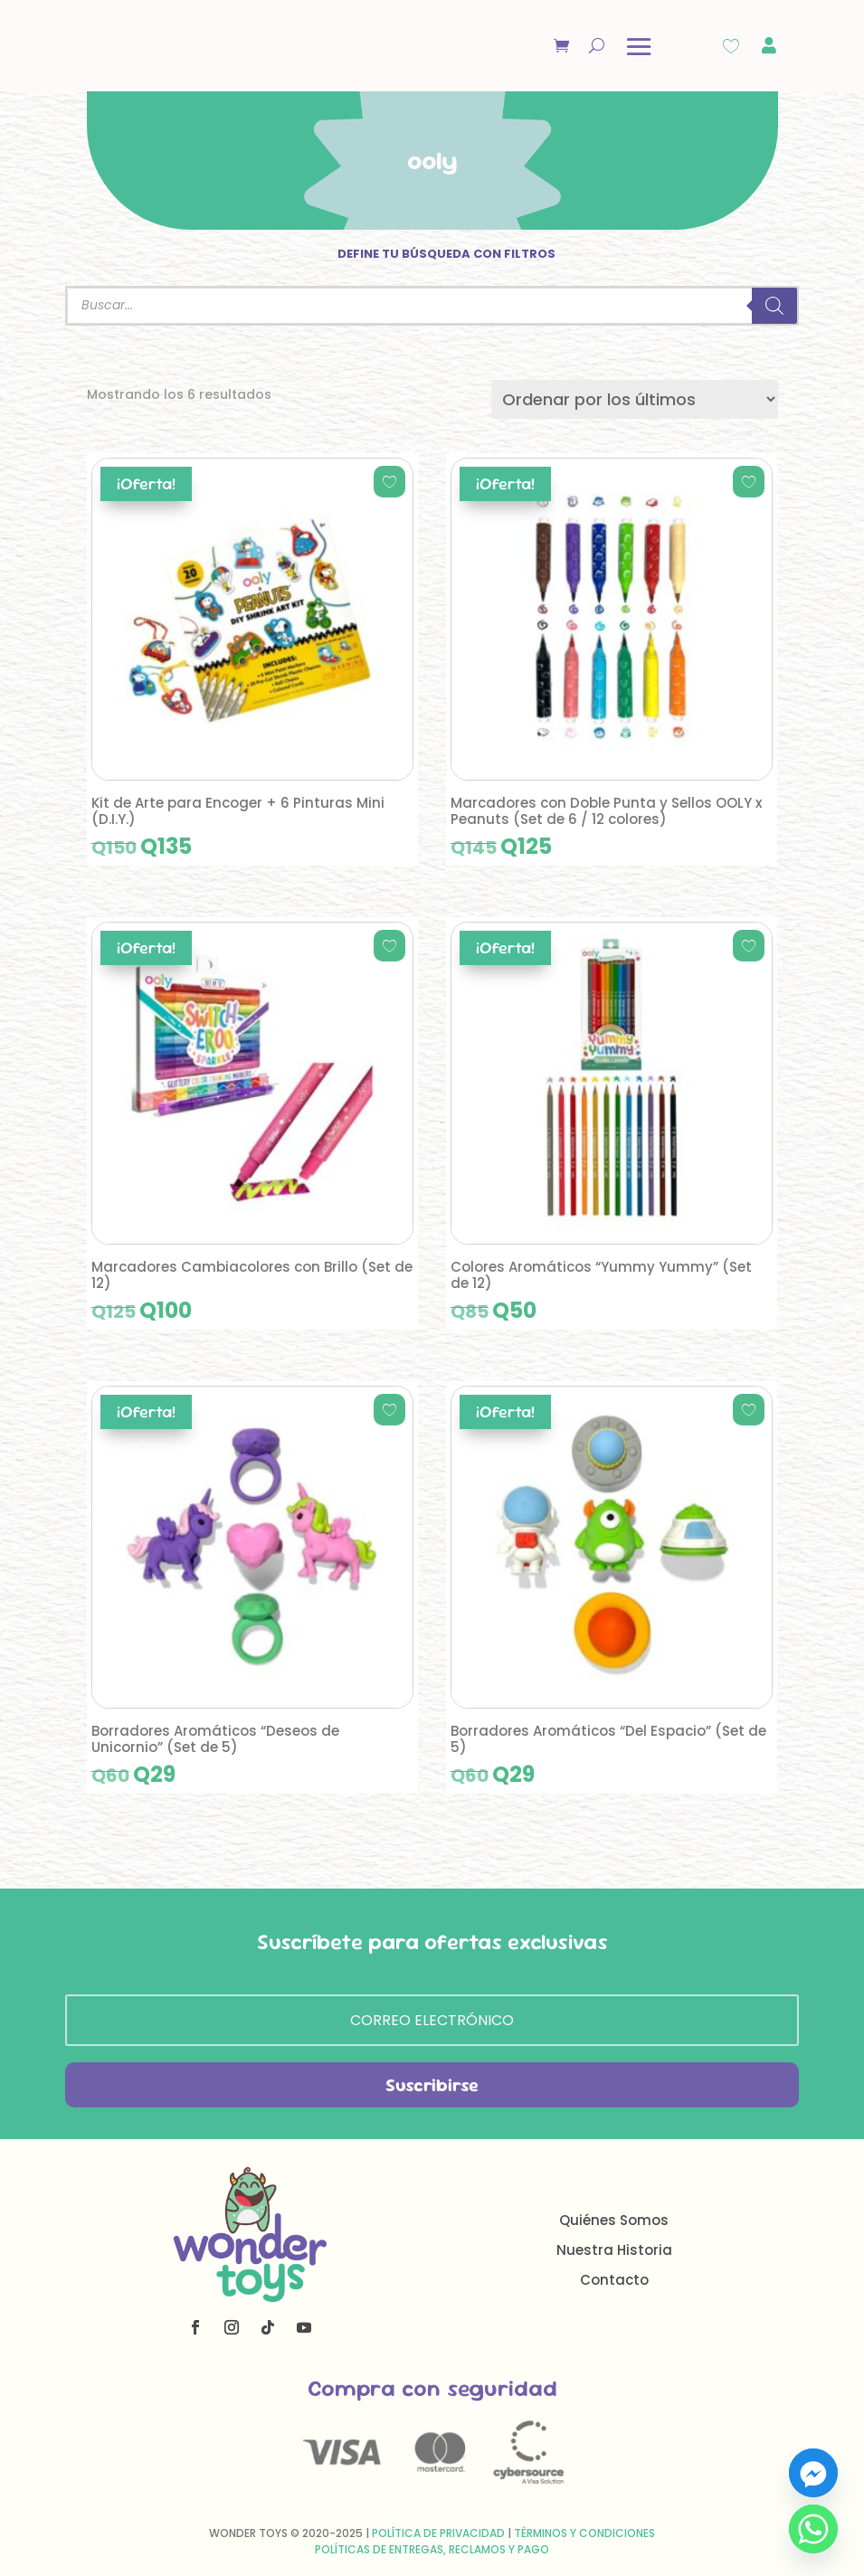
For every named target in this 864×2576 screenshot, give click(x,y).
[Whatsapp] (813, 2529)
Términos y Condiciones (584, 2533)
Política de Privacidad (438, 2533)
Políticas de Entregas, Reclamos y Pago (432, 2549)
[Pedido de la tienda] (634, 399)
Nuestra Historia (614, 2249)
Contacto (614, 2279)
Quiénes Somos (614, 2220)
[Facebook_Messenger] (813, 2472)
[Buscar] (774, 306)
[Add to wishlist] (389, 481)
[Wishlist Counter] (731, 46)
